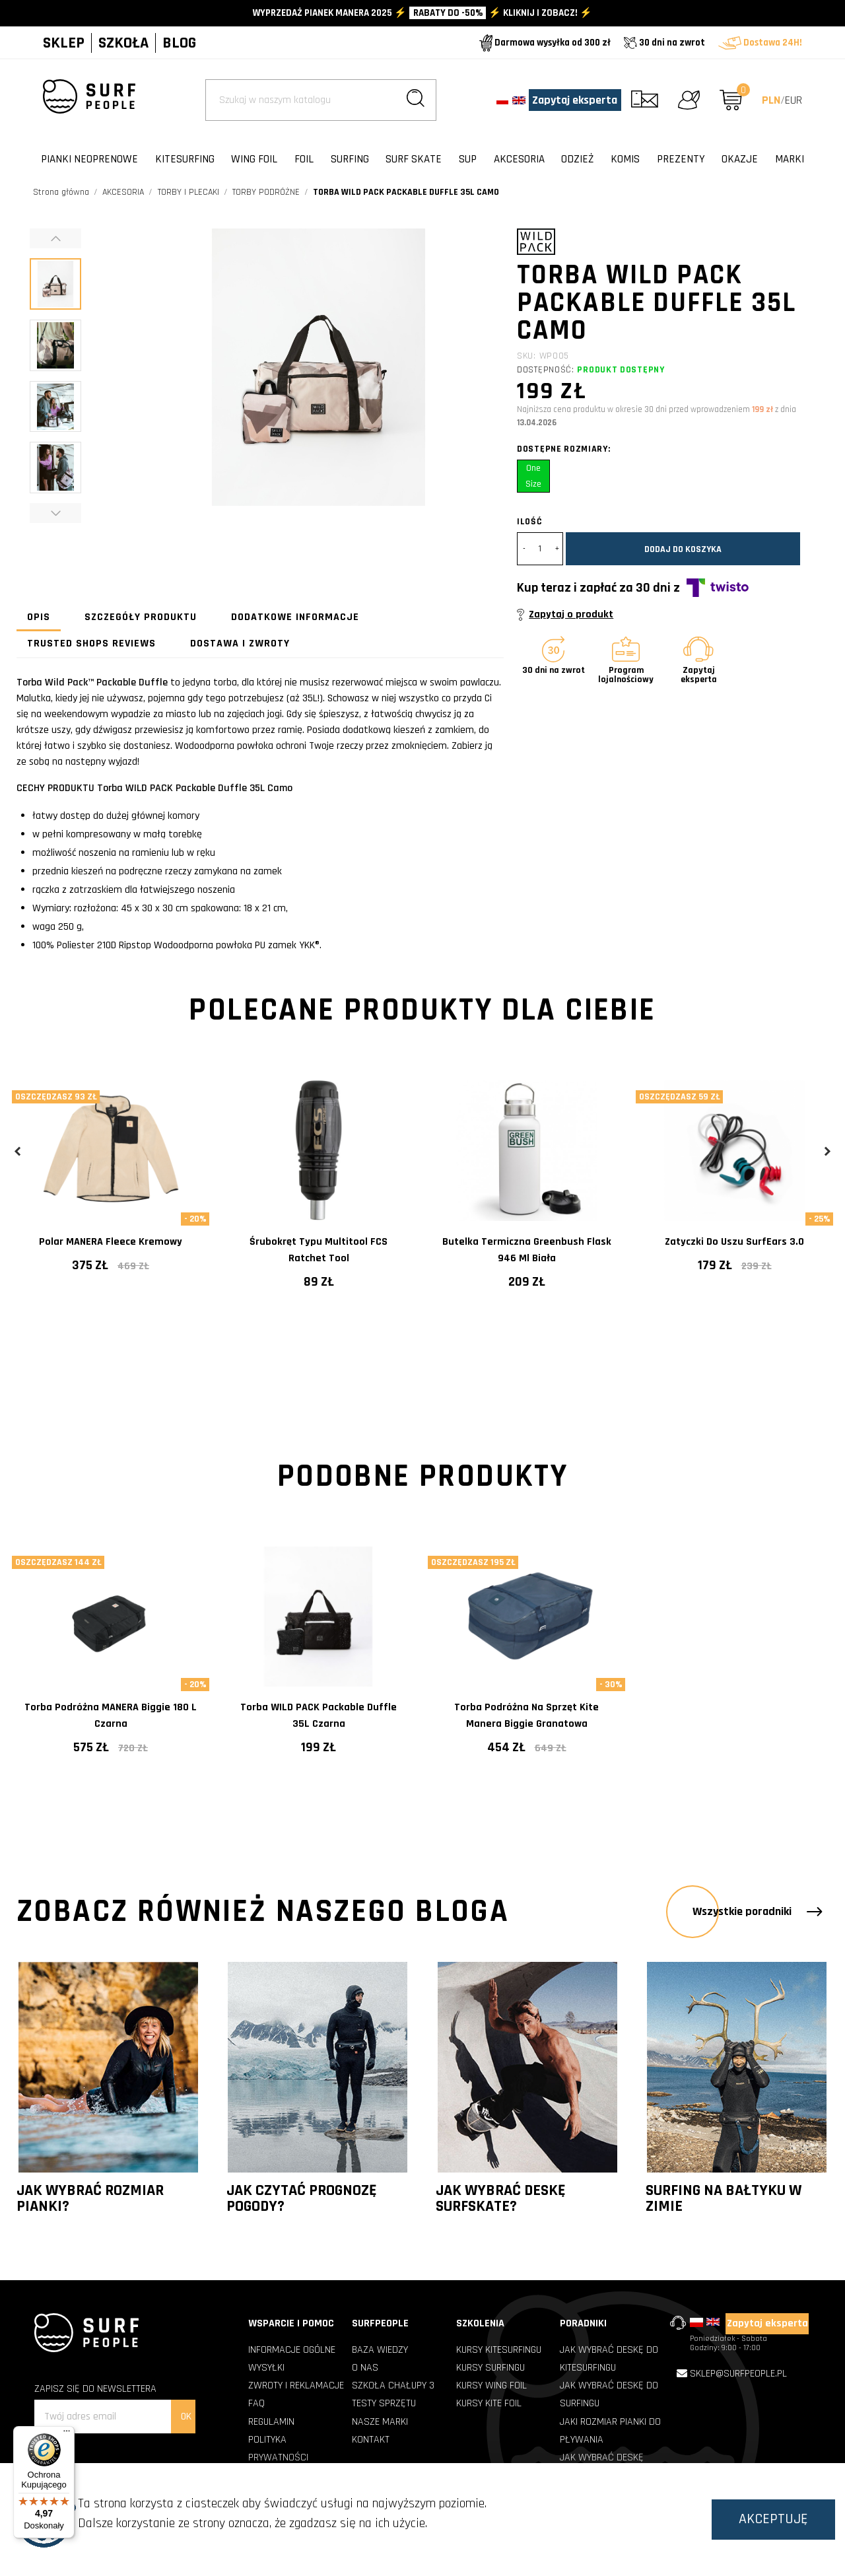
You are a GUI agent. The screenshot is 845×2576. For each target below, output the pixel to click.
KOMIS (625, 159)
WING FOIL (254, 159)
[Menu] (67, 2434)
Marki (789, 159)
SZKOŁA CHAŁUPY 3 (393, 2385)
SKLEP (63, 43)
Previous (18, 1151)
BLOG (179, 43)
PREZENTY (681, 159)
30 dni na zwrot (664, 42)
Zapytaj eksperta (574, 100)
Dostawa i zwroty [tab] (240, 643)
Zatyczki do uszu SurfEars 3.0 (734, 1242)
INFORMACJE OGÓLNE (291, 2350)
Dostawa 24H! (760, 42)
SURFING (350, 159)
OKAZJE (740, 159)
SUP (468, 159)
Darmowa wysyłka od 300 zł (545, 42)
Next (826, 1151)
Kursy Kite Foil (489, 2403)
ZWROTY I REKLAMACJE (296, 2385)
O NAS (365, 2368)
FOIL (304, 159)
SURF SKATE (414, 159)
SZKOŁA (123, 43)
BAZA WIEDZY (380, 2350)
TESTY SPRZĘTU (384, 2403)
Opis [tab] (38, 617)
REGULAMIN (271, 2422)
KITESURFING (185, 159)
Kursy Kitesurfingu (498, 2350)
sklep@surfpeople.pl (738, 2374)
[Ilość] (540, 548)
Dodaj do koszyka (683, 549)
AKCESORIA (519, 159)
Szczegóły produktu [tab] (140, 617)
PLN (771, 100)
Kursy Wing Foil (491, 2385)
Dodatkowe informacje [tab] (295, 617)
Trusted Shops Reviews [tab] (91, 643)
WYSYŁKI (266, 2368)
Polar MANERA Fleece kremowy (110, 1242)
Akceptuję (773, 2519)
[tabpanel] (111, 1187)
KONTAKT (370, 2440)
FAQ (256, 2403)
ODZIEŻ (577, 159)
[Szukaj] (320, 100)
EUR (793, 100)
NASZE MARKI (380, 2422)
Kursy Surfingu (490, 2368)
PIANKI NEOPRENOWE (89, 159)
